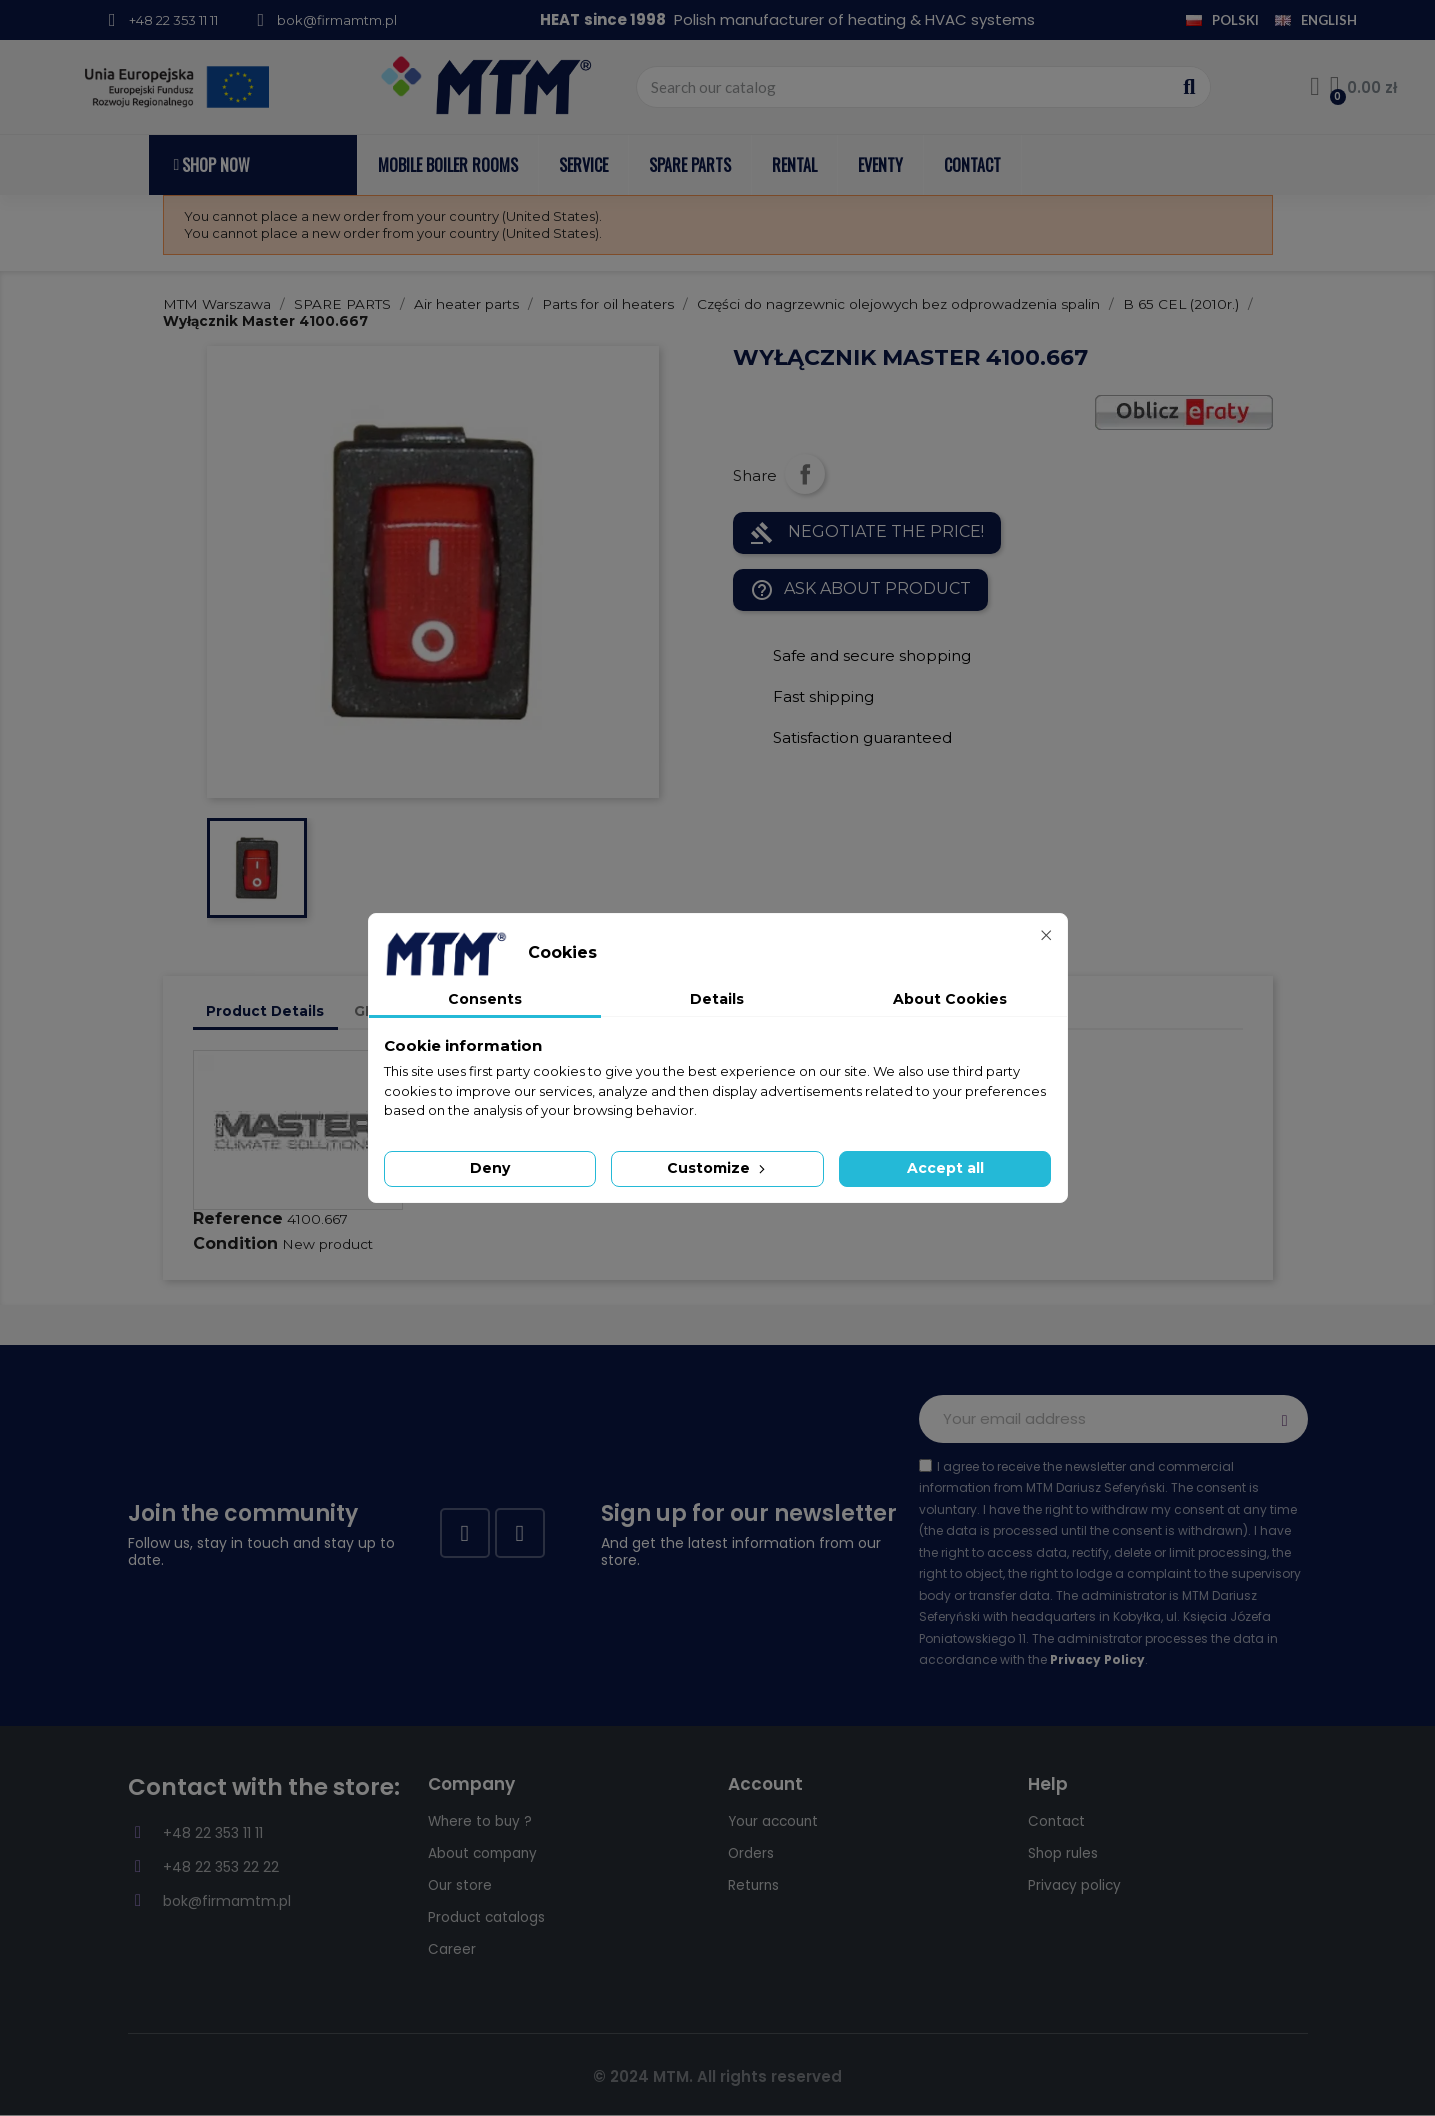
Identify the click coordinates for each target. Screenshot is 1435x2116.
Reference (238, 1218)
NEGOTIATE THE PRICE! (867, 533)
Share (805, 474)
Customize (718, 1168)
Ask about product (860, 590)
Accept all (945, 1168)
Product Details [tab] (265, 1011)
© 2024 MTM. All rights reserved (717, 2076)
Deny (490, 1168)
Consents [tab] (485, 999)
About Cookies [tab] (950, 999)
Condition (235, 1243)
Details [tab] (717, 999)
